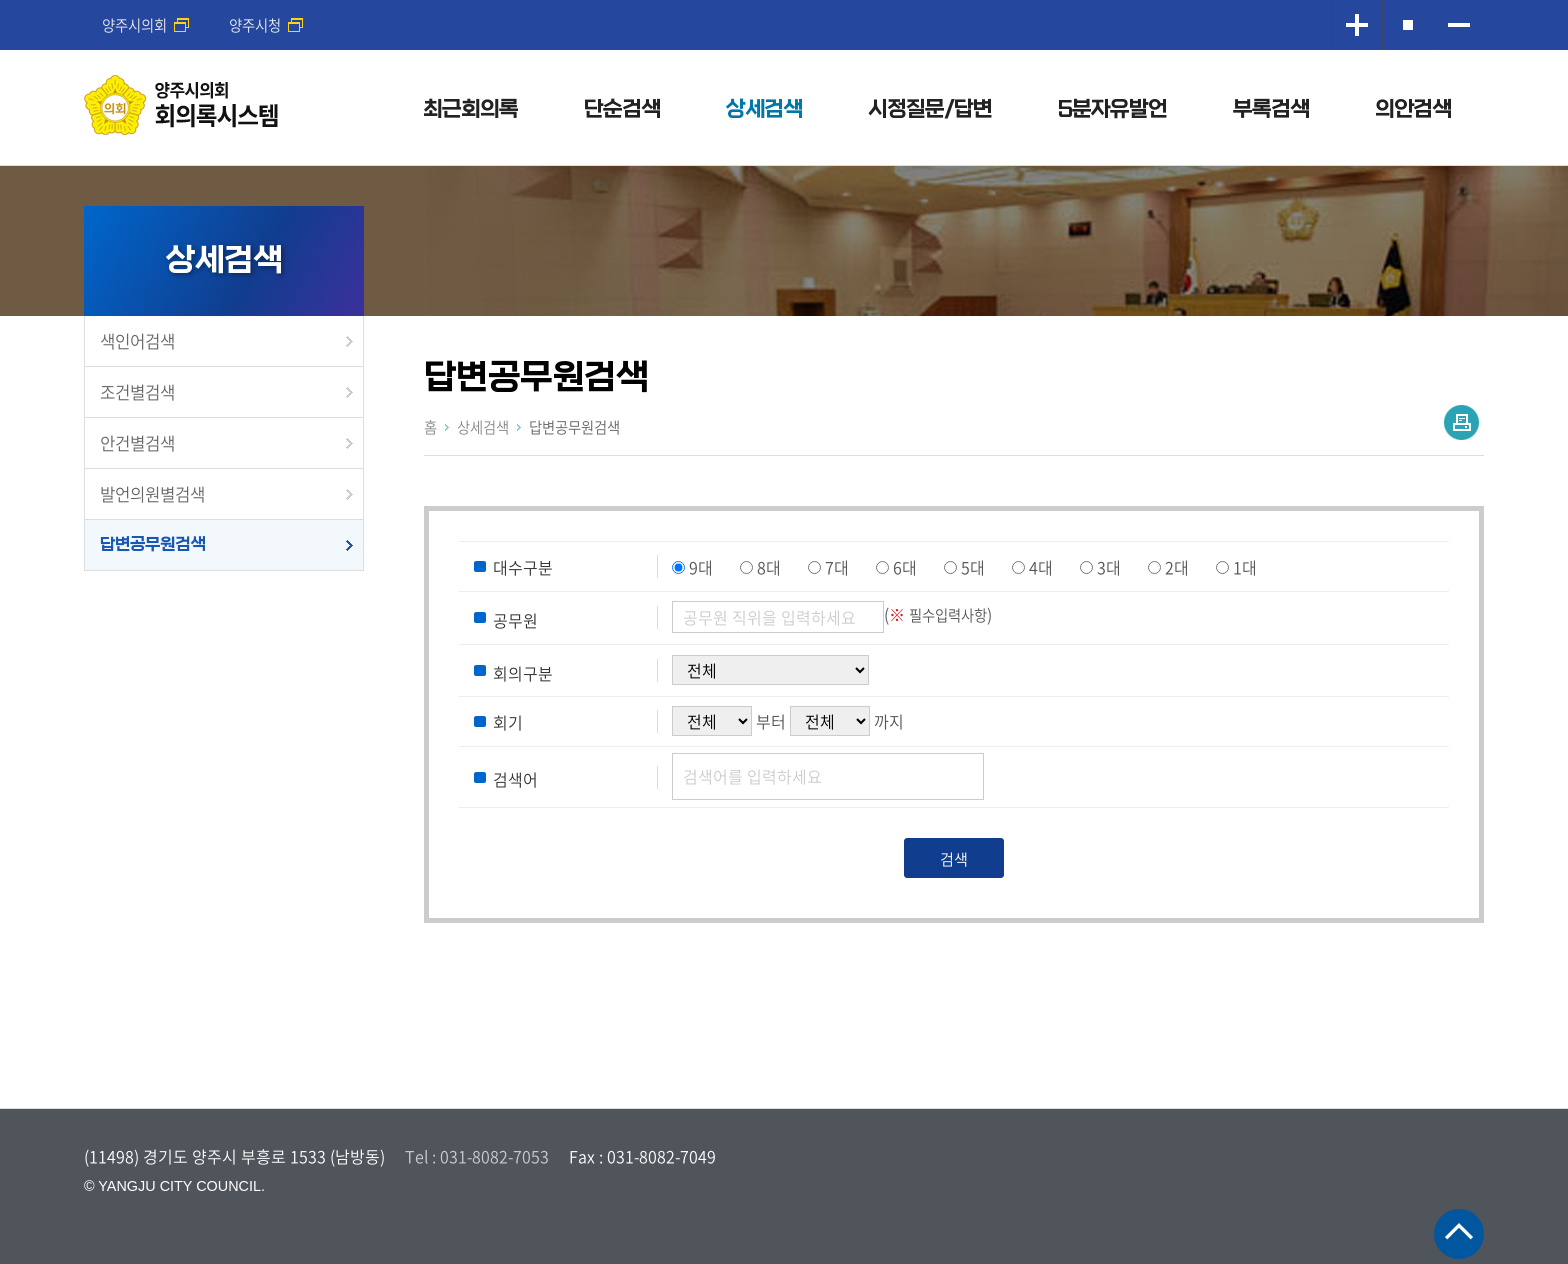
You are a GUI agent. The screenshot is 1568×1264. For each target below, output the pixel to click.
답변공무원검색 (152, 544)
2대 (1177, 567)
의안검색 (1413, 109)
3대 (1109, 567)
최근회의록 (470, 109)
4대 (1041, 567)
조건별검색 (137, 392)
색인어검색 (137, 341)
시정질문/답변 (930, 109)
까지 (889, 721)
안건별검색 (137, 443)
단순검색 (622, 109)
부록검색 (1271, 109)
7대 (837, 567)
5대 (973, 567)
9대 (701, 567)
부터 (771, 721)
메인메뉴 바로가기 (784, 1)
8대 (769, 567)
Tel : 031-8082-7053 (477, 1156)
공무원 (515, 620)
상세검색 (764, 109)
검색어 (515, 779)
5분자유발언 (1112, 109)
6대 (905, 567)
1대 (1245, 567)
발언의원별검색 (152, 494)
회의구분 (523, 672)
